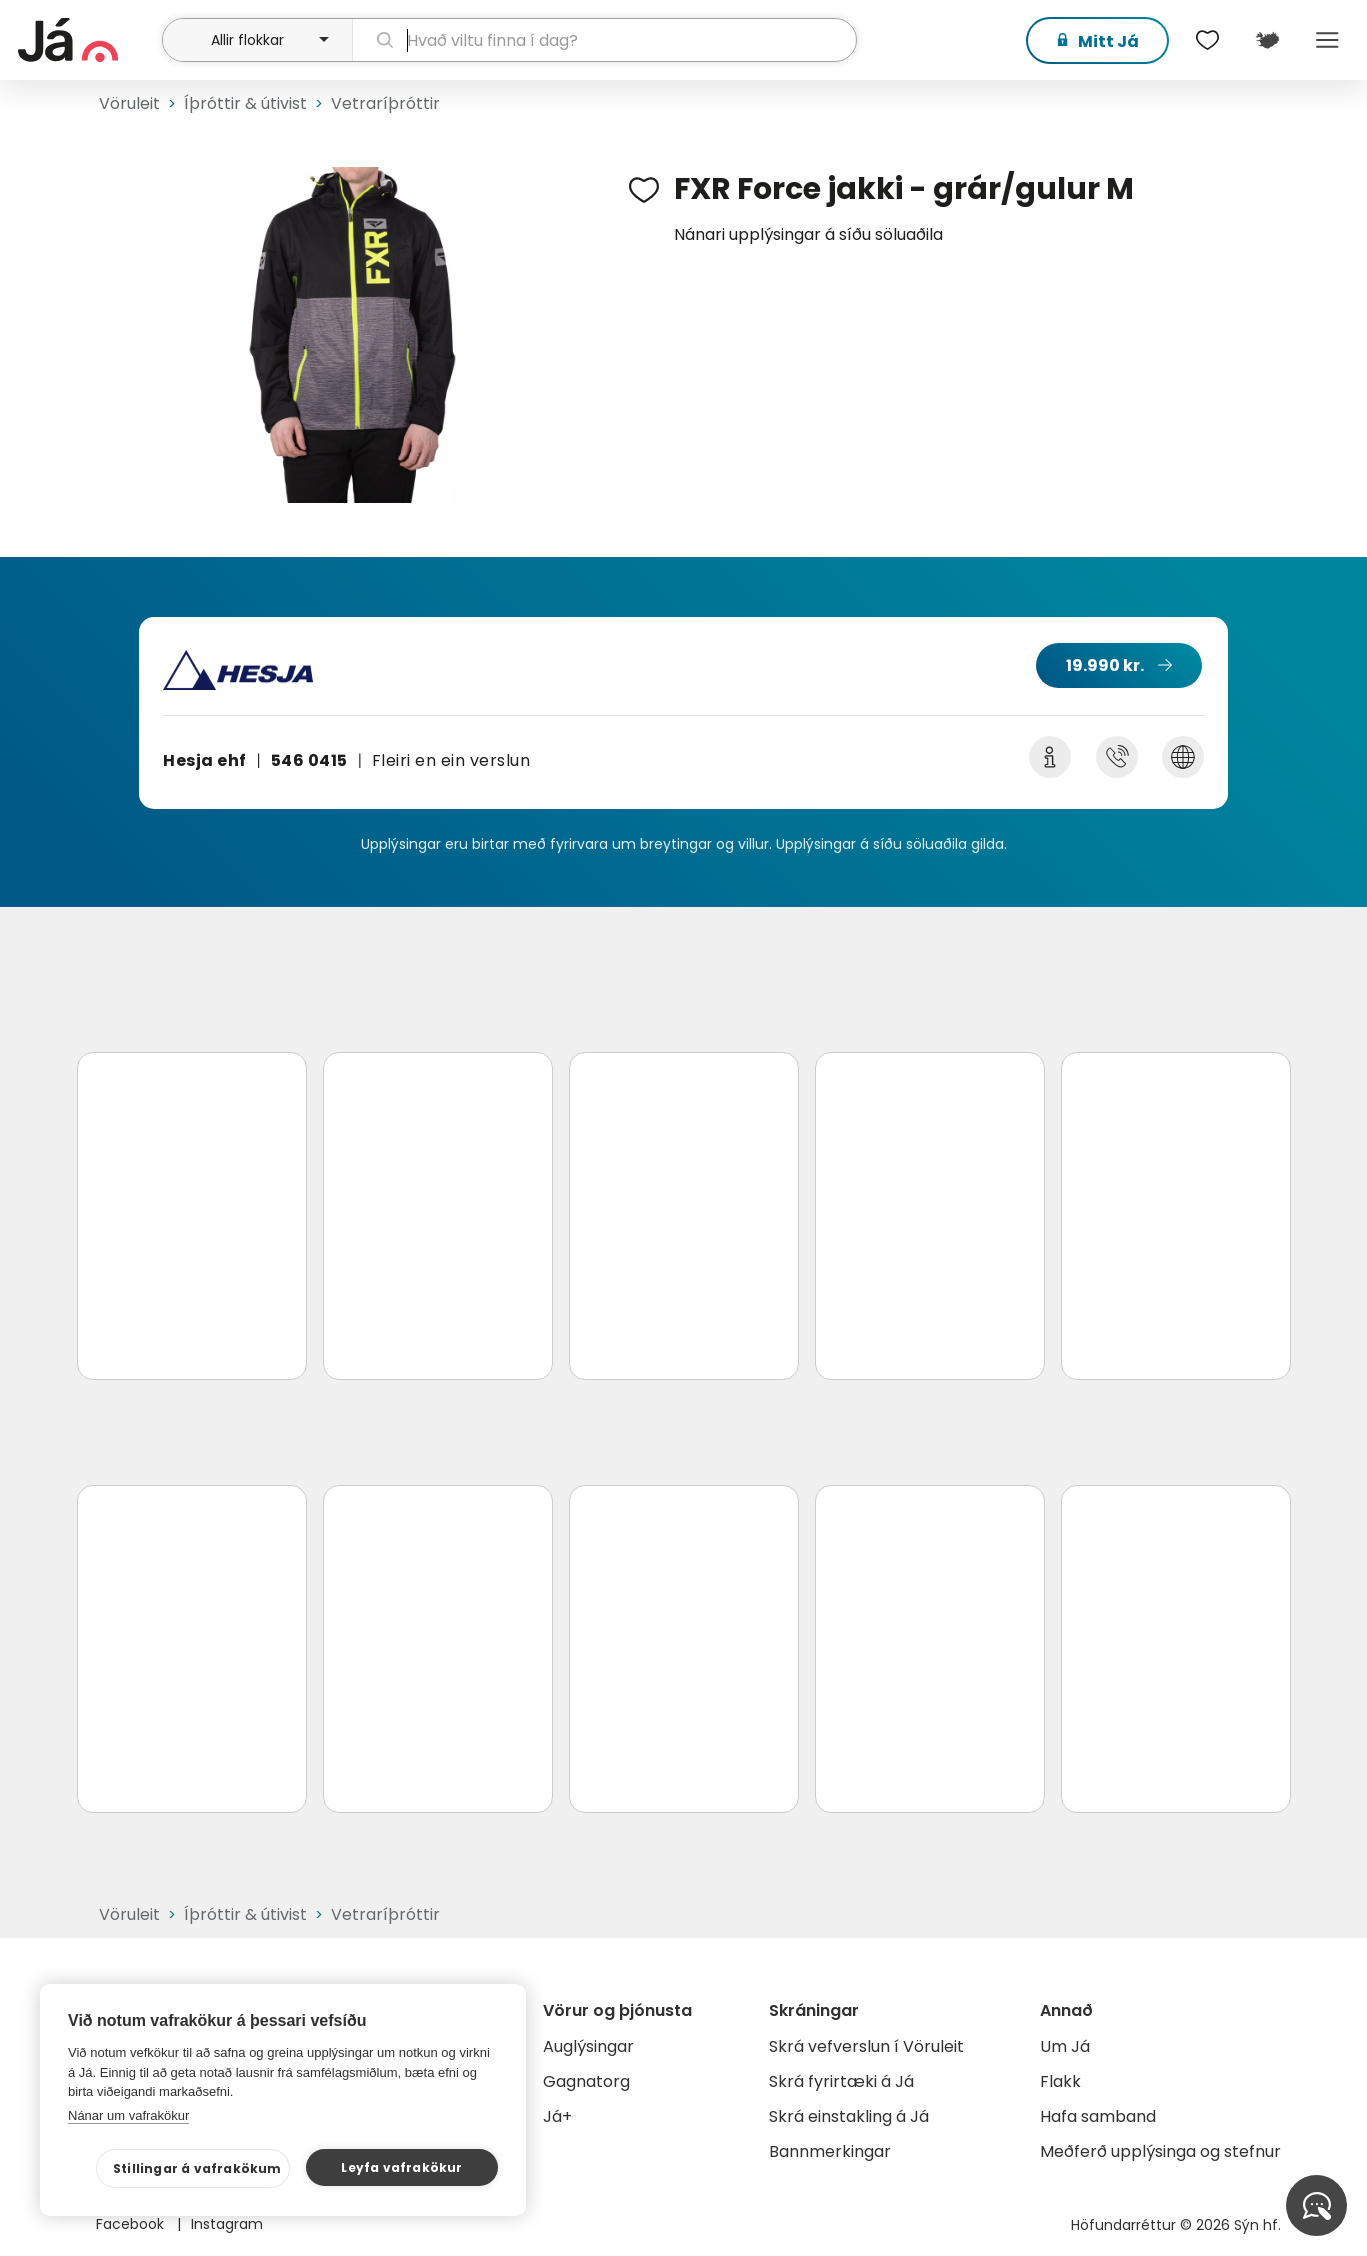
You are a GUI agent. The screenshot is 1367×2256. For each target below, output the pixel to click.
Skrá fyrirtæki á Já (841, 2081)
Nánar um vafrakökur (128, 2115)
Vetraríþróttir (385, 103)
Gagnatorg (586, 2081)
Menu (1327, 40)
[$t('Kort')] (1267, 40)
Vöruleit (129, 103)
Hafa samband (1098, 2116)
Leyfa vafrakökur (401, 2167)
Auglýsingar (588, 2046)
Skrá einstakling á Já (849, 2116)
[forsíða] (87, 40)
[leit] (604, 40)
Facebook (132, 2224)
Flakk (1060, 2081)
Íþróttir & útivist (245, 103)
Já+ (557, 2116)
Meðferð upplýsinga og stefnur (1160, 2151)
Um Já (1065, 2046)
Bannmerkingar (830, 2151)
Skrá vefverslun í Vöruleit (866, 2046)
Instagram (227, 2224)
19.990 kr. (1105, 665)
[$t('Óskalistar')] (1207, 40)
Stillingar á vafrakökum (197, 2168)
